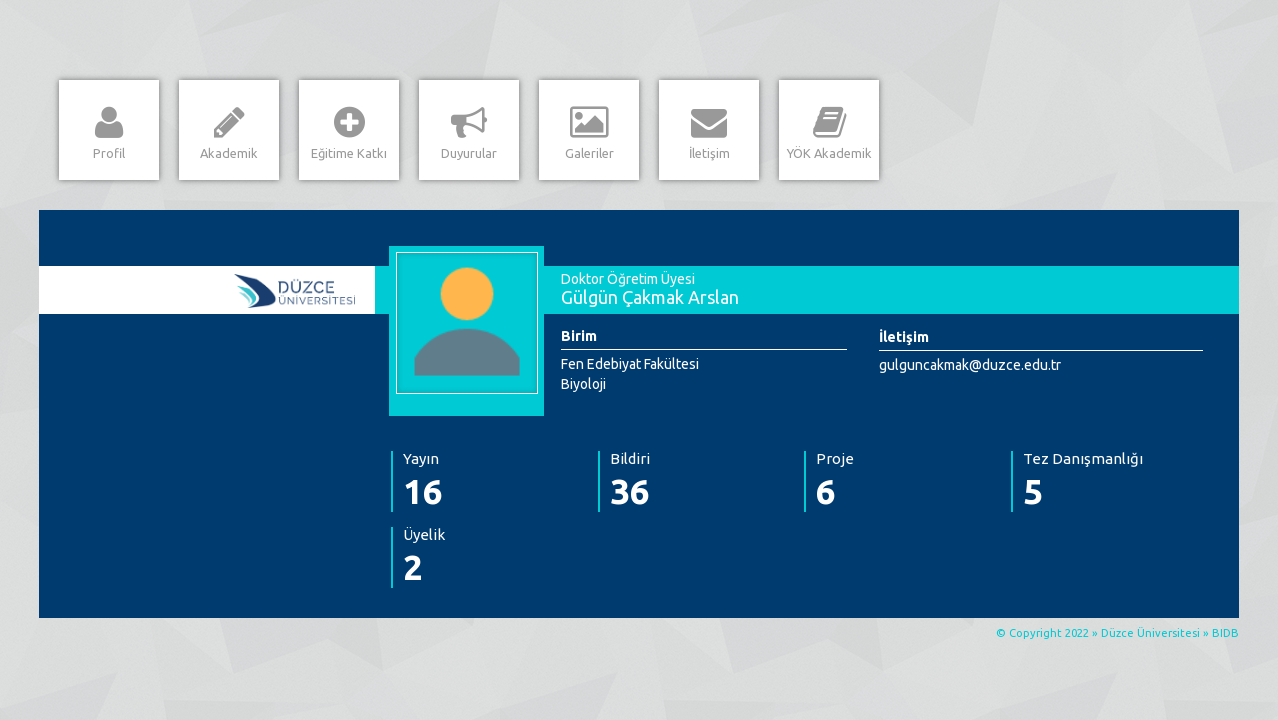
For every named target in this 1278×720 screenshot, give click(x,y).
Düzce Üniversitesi (1150, 633)
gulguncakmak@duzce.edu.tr (970, 365)
